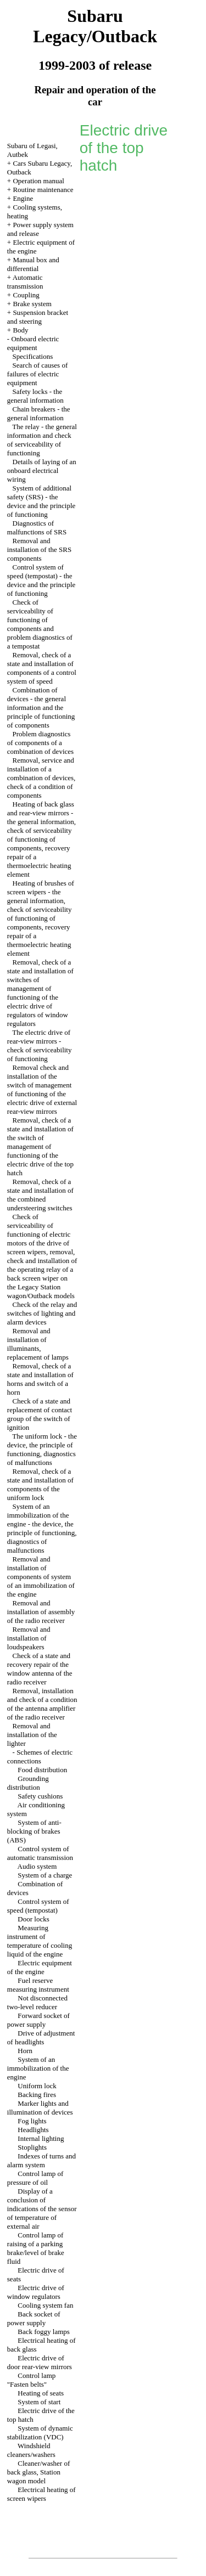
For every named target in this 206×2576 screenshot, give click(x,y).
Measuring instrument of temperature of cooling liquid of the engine (39, 1941)
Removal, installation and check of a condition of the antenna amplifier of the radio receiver (42, 1704)
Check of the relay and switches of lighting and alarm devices (42, 1313)
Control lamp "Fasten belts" (31, 2379)
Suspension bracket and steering (37, 316)
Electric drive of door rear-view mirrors (39, 2362)
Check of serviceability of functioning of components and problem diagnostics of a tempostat (40, 624)
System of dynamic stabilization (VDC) (40, 2432)
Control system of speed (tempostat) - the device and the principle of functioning (41, 580)
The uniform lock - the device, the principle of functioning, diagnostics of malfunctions (42, 1449)
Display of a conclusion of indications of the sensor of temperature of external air (42, 2208)
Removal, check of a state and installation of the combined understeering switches (40, 1194)
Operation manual (38, 181)
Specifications (33, 356)
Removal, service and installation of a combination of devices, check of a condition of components (41, 777)
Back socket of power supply (33, 2318)
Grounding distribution (28, 1782)
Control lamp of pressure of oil (35, 2177)
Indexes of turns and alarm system (41, 2160)
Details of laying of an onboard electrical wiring (41, 470)
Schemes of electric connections (40, 1756)
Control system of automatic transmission (40, 1853)
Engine (23, 198)
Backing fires (37, 2094)
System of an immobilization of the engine (38, 2068)
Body (20, 330)
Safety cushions (40, 1796)
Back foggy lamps (44, 2331)
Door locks (33, 1919)
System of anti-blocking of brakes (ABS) (34, 1831)
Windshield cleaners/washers (31, 2450)
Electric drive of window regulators (35, 2292)
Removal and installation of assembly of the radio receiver (41, 1612)
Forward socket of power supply (38, 2019)
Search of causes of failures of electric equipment (37, 374)
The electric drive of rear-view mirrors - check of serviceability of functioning (39, 1045)
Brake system (32, 304)
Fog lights (32, 2121)
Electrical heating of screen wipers (41, 2493)
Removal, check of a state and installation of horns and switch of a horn (40, 1379)
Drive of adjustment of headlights (41, 2037)
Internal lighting (41, 2138)
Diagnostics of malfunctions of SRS (36, 527)
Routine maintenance (43, 189)
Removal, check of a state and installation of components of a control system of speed (41, 668)
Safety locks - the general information (35, 395)
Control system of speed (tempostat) (38, 1905)
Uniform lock (37, 2086)
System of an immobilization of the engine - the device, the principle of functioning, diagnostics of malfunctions (42, 1528)
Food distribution (42, 1770)
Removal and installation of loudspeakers (29, 1638)
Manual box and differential (33, 264)
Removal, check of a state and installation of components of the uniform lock (40, 1484)
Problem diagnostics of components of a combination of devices (40, 743)
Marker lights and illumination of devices (40, 2107)
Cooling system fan (45, 2305)
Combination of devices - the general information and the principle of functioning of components (41, 707)
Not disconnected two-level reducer (37, 2002)
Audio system (37, 1866)
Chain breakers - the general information (38, 413)
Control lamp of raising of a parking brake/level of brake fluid (35, 2248)
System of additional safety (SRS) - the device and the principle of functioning (41, 501)
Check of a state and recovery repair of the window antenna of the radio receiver (40, 1668)
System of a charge (45, 1875)
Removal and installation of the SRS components (39, 549)
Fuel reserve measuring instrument (38, 1984)
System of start (39, 2402)
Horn (25, 2051)
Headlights (33, 2130)
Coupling (26, 295)
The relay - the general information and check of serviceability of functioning (42, 439)
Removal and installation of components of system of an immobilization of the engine (41, 1576)
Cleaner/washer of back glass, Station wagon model (38, 2472)
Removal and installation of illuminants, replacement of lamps (38, 1344)
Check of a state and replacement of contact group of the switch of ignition (39, 1414)
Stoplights (32, 2147)
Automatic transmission (25, 281)
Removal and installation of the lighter (32, 1735)
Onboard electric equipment (33, 343)
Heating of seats (41, 2393)
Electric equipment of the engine (39, 1967)
